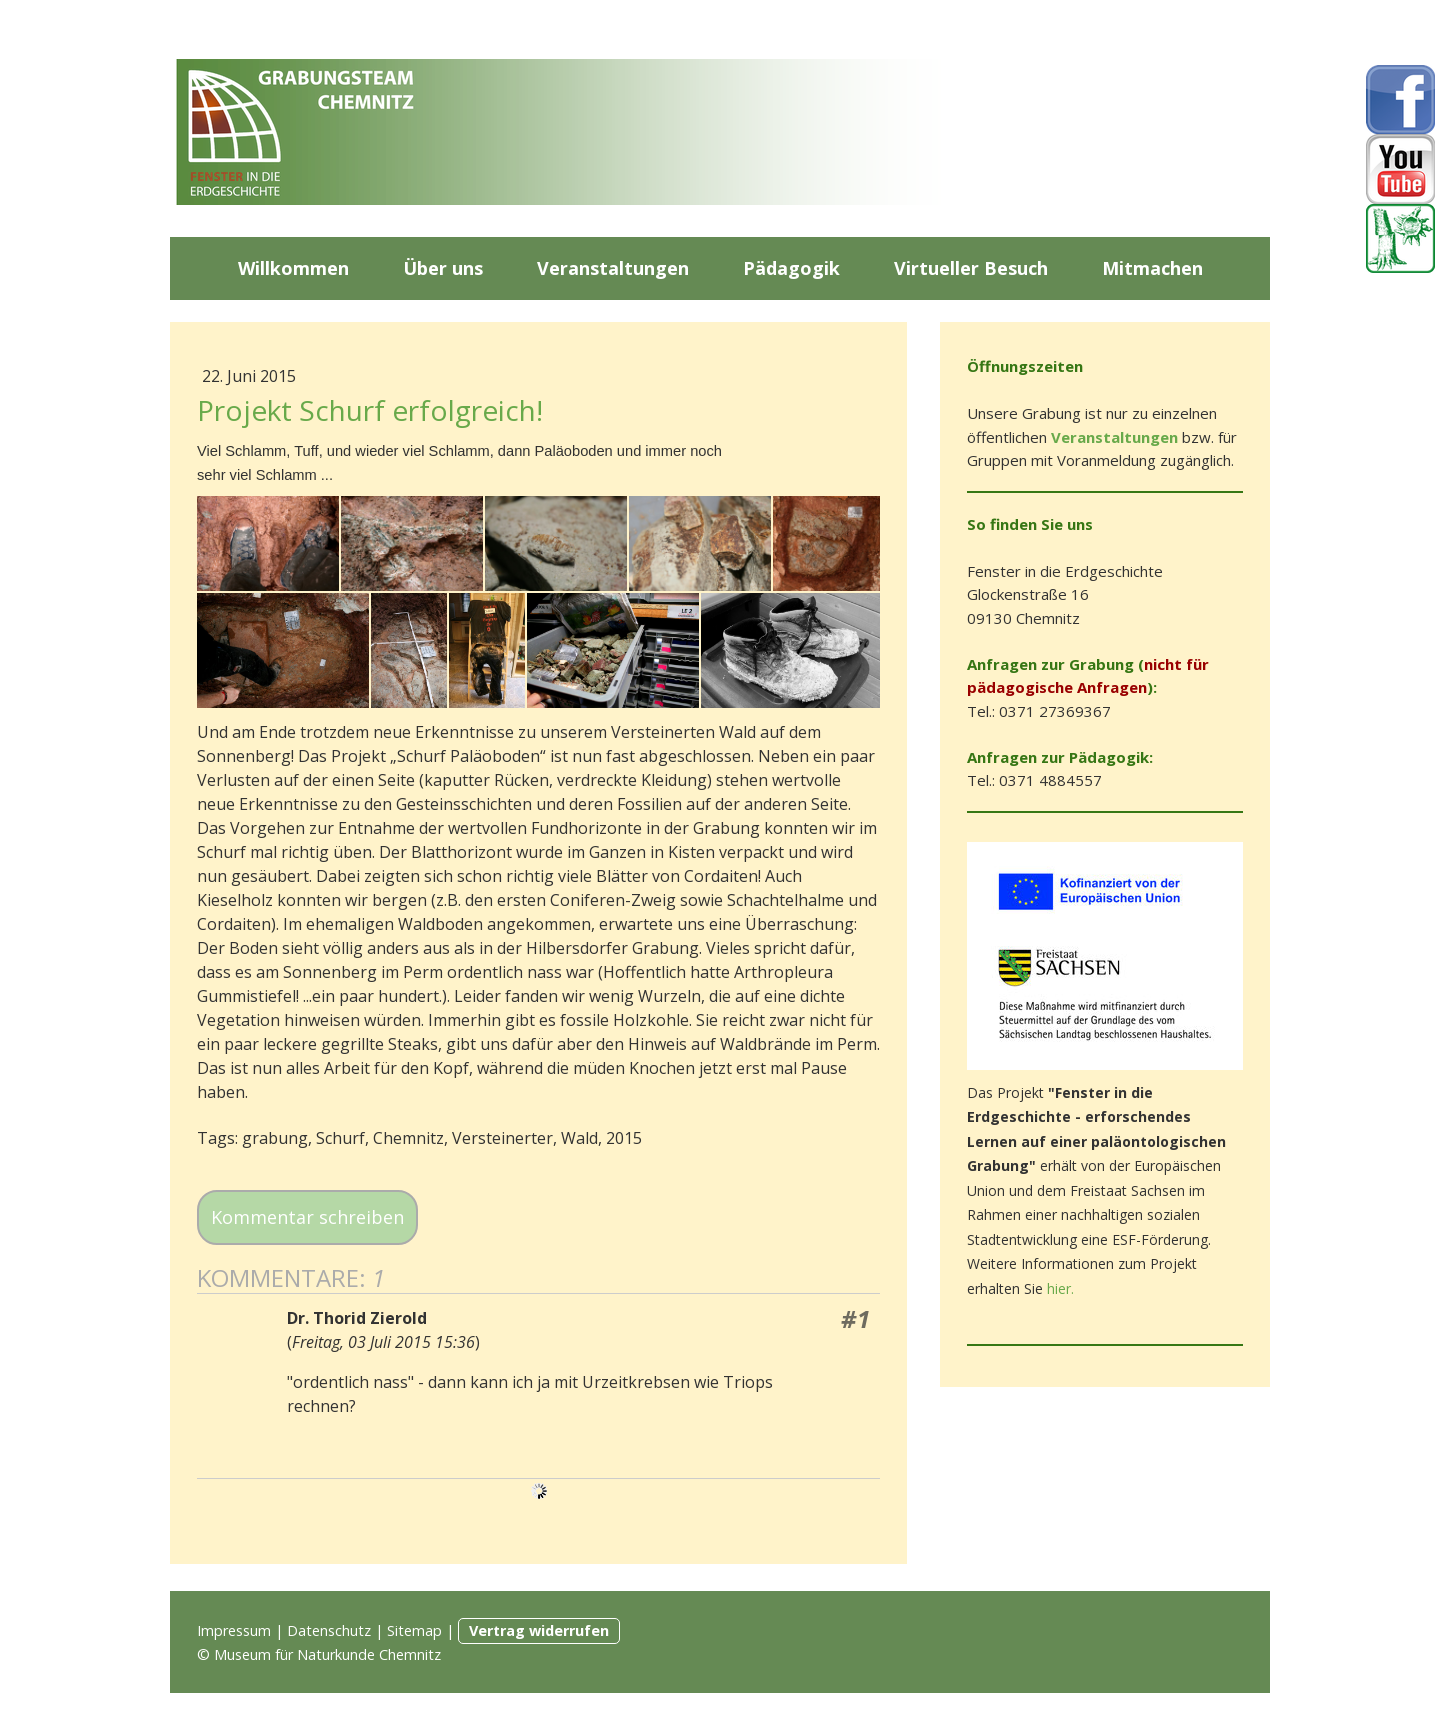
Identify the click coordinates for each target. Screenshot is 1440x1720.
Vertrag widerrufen (539, 1630)
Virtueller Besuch (971, 268)
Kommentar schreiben (307, 1217)
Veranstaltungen (613, 268)
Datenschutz (329, 1630)
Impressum (234, 1630)
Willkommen (293, 268)
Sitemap (414, 1630)
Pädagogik (791, 268)
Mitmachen (1152, 268)
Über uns (443, 268)
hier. (1060, 1288)
